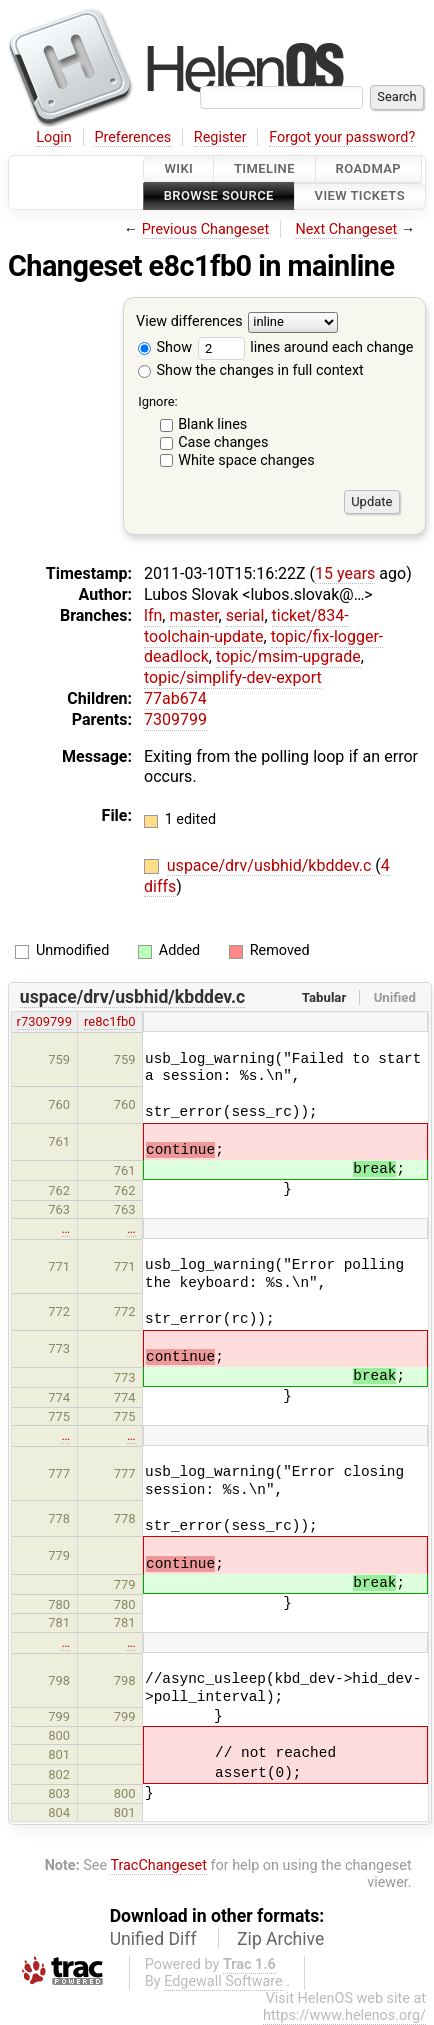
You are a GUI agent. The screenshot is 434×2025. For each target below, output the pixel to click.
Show (165, 347)
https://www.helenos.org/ (344, 2015)
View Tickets (360, 196)
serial (245, 615)
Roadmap (369, 168)
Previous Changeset (206, 229)
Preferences (132, 137)
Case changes (223, 442)
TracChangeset (158, 1865)
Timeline (264, 168)
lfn (153, 615)
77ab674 (175, 698)
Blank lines (212, 424)
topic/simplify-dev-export (233, 677)
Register (220, 137)
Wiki (178, 168)
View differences (189, 321)
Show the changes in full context (251, 370)
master (193, 615)
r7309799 (44, 1021)
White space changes (246, 460)
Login (54, 137)
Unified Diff (153, 1939)
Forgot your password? (342, 137)
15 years (345, 573)
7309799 (175, 719)
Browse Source (219, 196)
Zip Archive (280, 1939)
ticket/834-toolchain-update (246, 626)
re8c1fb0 (110, 1021)
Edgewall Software (223, 1981)
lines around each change (306, 347)
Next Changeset (346, 229)
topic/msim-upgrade (288, 656)
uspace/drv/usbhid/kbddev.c (271, 865)
